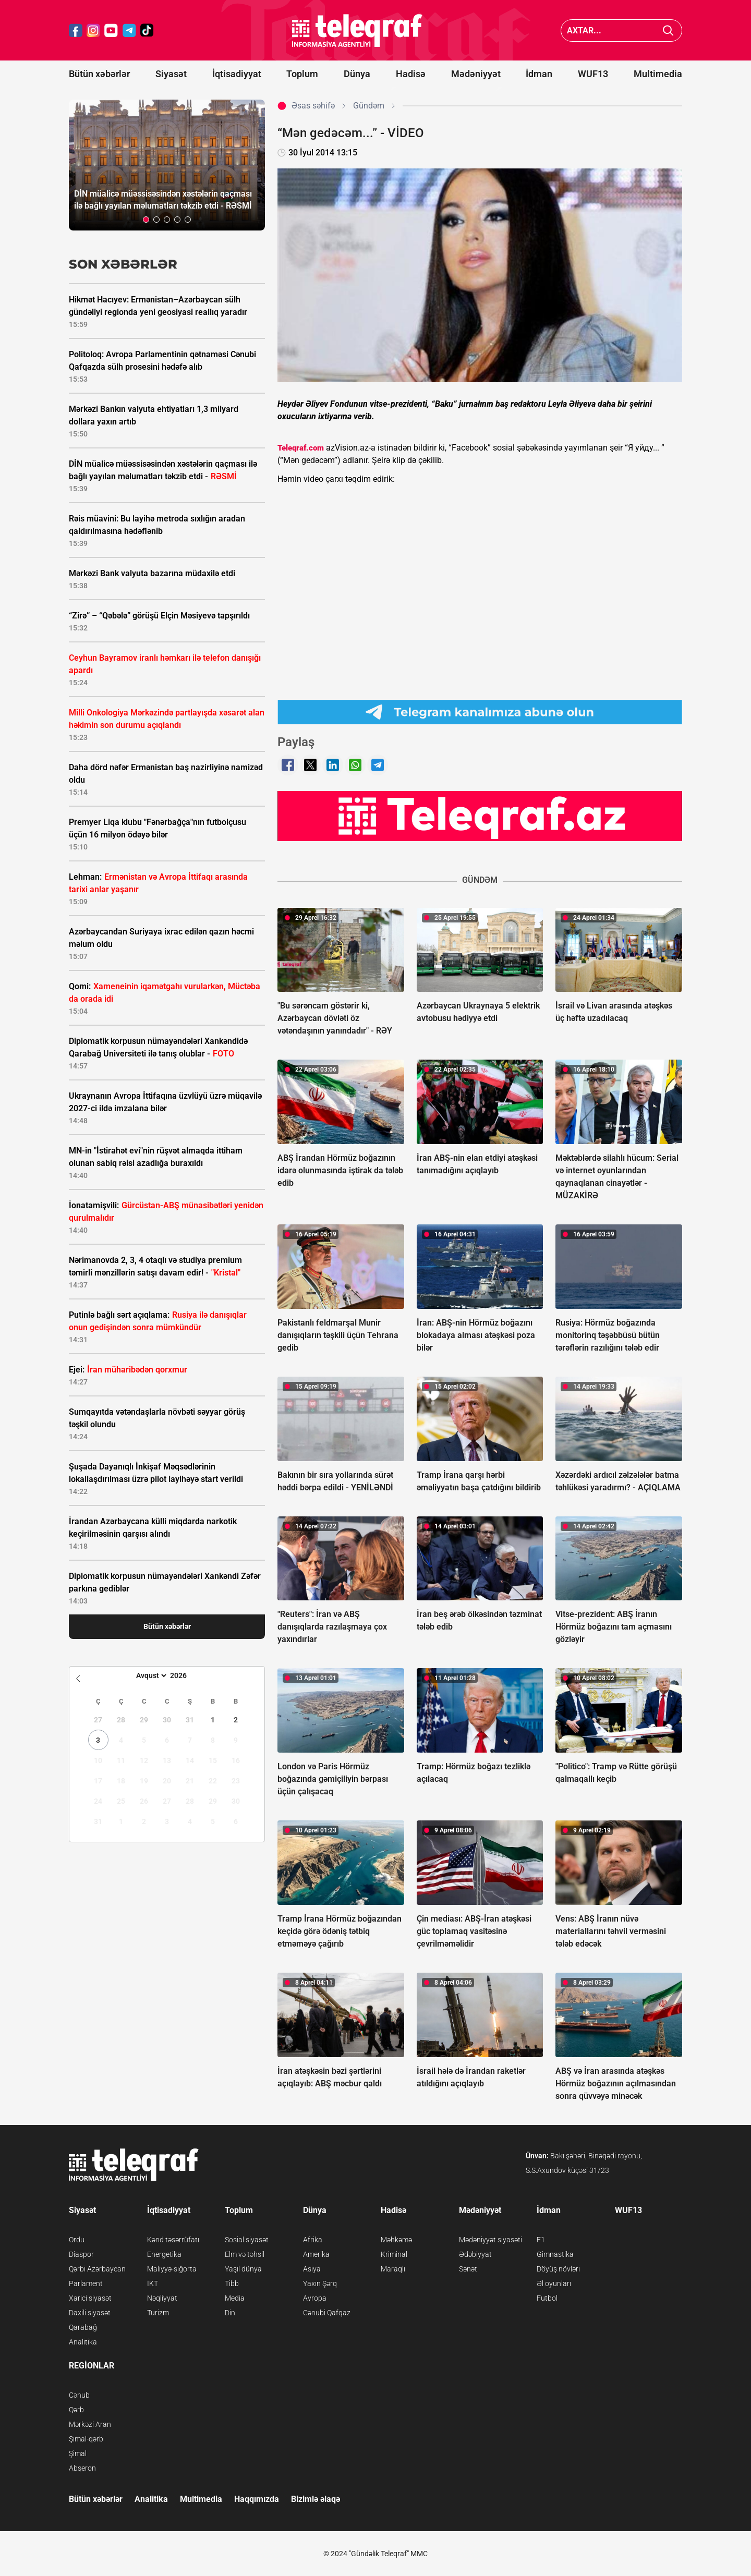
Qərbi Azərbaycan (97, 2269)
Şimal (78, 2453)
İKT (152, 2283)
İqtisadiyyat (236, 73)
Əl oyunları (554, 2283)
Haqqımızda (256, 2499)
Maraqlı (393, 2269)
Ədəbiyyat (475, 2254)
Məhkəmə (396, 2239)
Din (230, 2312)
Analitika (83, 2342)
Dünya (357, 73)
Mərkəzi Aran (90, 2424)
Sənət (468, 2269)
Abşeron (82, 2468)
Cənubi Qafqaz (326, 2312)
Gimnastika (555, 2254)
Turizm (158, 2312)
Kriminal (394, 2254)
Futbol (547, 2298)
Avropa (314, 2298)
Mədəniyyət (476, 73)
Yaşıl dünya (243, 2269)
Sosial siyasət (247, 2239)
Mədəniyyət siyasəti (490, 2239)
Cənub (79, 2395)
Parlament (86, 2283)
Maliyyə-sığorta (172, 2269)
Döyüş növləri (558, 2269)
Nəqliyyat (162, 2298)
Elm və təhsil (244, 2254)
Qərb (76, 2409)
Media (235, 2298)
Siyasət (171, 73)
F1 (541, 2239)
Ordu (76, 2239)
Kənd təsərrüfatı (173, 2239)
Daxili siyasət (90, 2312)
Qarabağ (83, 2327)
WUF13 (593, 73)
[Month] (150, 1675)
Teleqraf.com (300, 448)
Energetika (164, 2254)
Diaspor (81, 2254)
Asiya (312, 2269)
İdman (539, 73)
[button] (146, 219)
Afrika (312, 2239)
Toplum (302, 73)
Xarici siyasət (90, 2298)
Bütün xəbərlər (99, 73)
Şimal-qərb (86, 2439)
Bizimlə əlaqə (315, 2499)
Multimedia (658, 73)
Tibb (232, 2283)
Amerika (316, 2254)
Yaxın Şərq (320, 2283)
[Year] (185, 1675)
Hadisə (411, 73)
